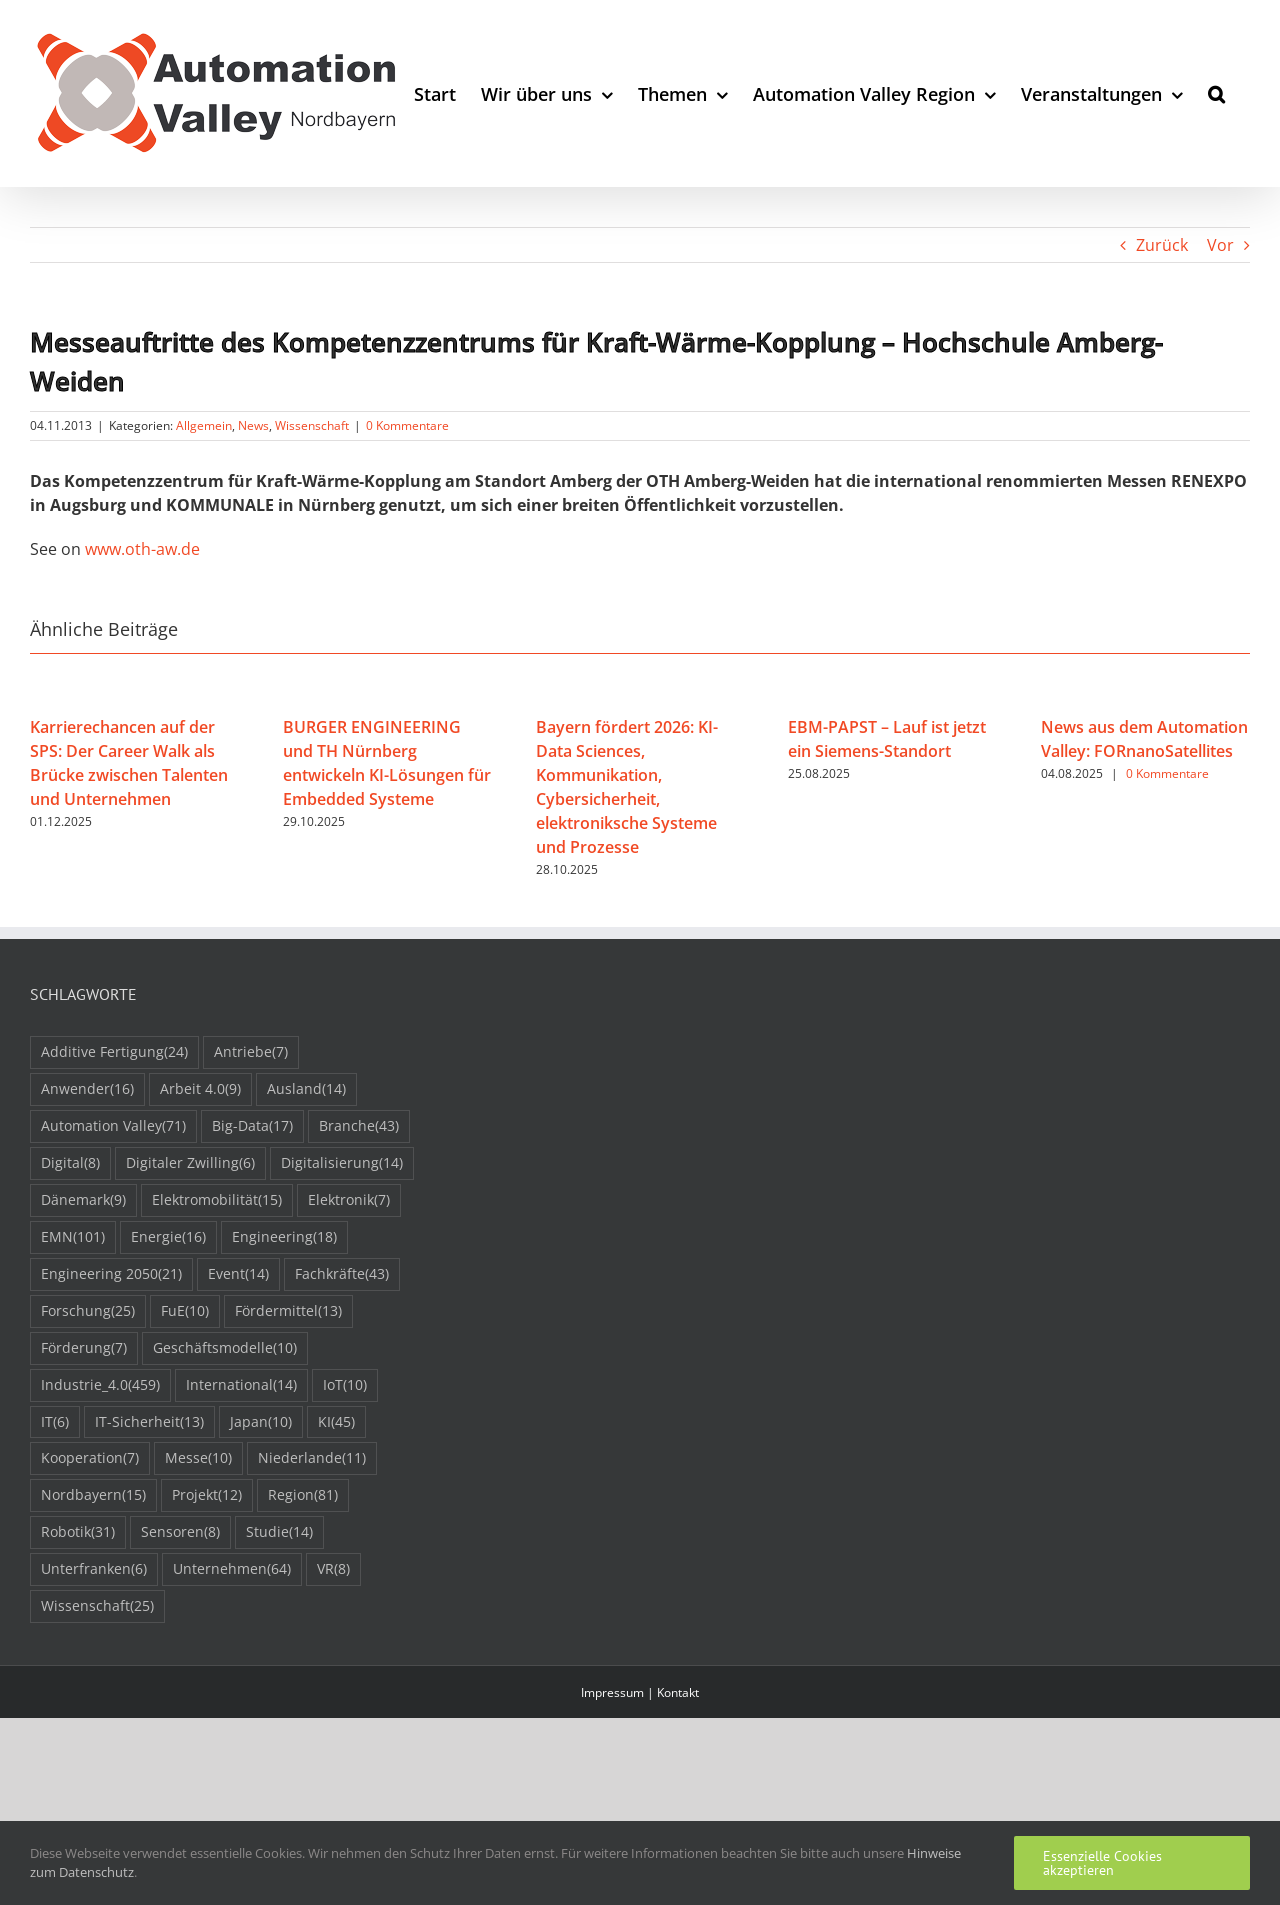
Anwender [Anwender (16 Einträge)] (87, 1089)
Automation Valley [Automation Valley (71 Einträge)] (113, 1126)
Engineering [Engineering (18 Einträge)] (284, 1237)
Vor (1220, 245)
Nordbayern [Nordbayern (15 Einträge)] (93, 1495)
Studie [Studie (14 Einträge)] (279, 1532)
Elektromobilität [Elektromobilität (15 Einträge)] (217, 1200)
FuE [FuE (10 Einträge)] (185, 1311)
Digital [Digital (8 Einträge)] (70, 1163)
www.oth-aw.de (142, 549)
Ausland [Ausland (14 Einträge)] (306, 1089)
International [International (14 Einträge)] (241, 1385)
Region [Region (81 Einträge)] (303, 1495)
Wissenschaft (312, 425)
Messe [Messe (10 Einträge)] (198, 1458)
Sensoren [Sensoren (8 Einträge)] (180, 1532)
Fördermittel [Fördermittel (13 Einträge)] (288, 1311)
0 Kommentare (407, 425)
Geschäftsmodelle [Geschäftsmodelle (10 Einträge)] (225, 1348)
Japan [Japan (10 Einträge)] (261, 1422)
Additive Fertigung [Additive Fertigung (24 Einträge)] (114, 1052)
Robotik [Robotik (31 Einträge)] (78, 1532)
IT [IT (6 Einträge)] (55, 1422)
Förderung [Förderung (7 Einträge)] (84, 1348)
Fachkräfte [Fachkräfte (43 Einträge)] (342, 1274)
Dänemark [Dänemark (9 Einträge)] (83, 1200)
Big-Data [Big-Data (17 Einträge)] (252, 1126)
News (253, 425)
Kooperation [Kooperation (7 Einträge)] (90, 1458)
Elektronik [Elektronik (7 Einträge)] (349, 1200)
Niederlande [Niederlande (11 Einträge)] (312, 1458)
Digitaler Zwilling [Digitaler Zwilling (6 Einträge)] (190, 1163)
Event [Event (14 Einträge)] (238, 1274)
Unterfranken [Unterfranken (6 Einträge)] (94, 1569)
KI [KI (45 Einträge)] (336, 1422)
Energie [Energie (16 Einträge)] (168, 1237)
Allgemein (204, 425)
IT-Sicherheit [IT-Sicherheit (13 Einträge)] (149, 1422)
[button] (1216, 93)
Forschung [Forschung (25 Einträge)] (88, 1311)
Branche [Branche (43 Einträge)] (359, 1126)
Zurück (1162, 245)
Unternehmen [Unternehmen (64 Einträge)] (232, 1569)
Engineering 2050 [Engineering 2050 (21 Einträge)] (111, 1274)
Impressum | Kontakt (640, 1692)
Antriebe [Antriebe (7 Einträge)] (251, 1052)
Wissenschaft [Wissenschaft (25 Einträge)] (97, 1606)
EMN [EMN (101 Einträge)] (73, 1237)
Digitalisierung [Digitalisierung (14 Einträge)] (342, 1163)
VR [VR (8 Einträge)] (333, 1569)
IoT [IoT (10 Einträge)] (345, 1385)
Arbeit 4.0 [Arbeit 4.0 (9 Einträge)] (200, 1089)
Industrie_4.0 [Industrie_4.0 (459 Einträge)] (100, 1385)
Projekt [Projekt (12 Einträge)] (207, 1495)
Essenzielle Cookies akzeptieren (1102, 1863)
